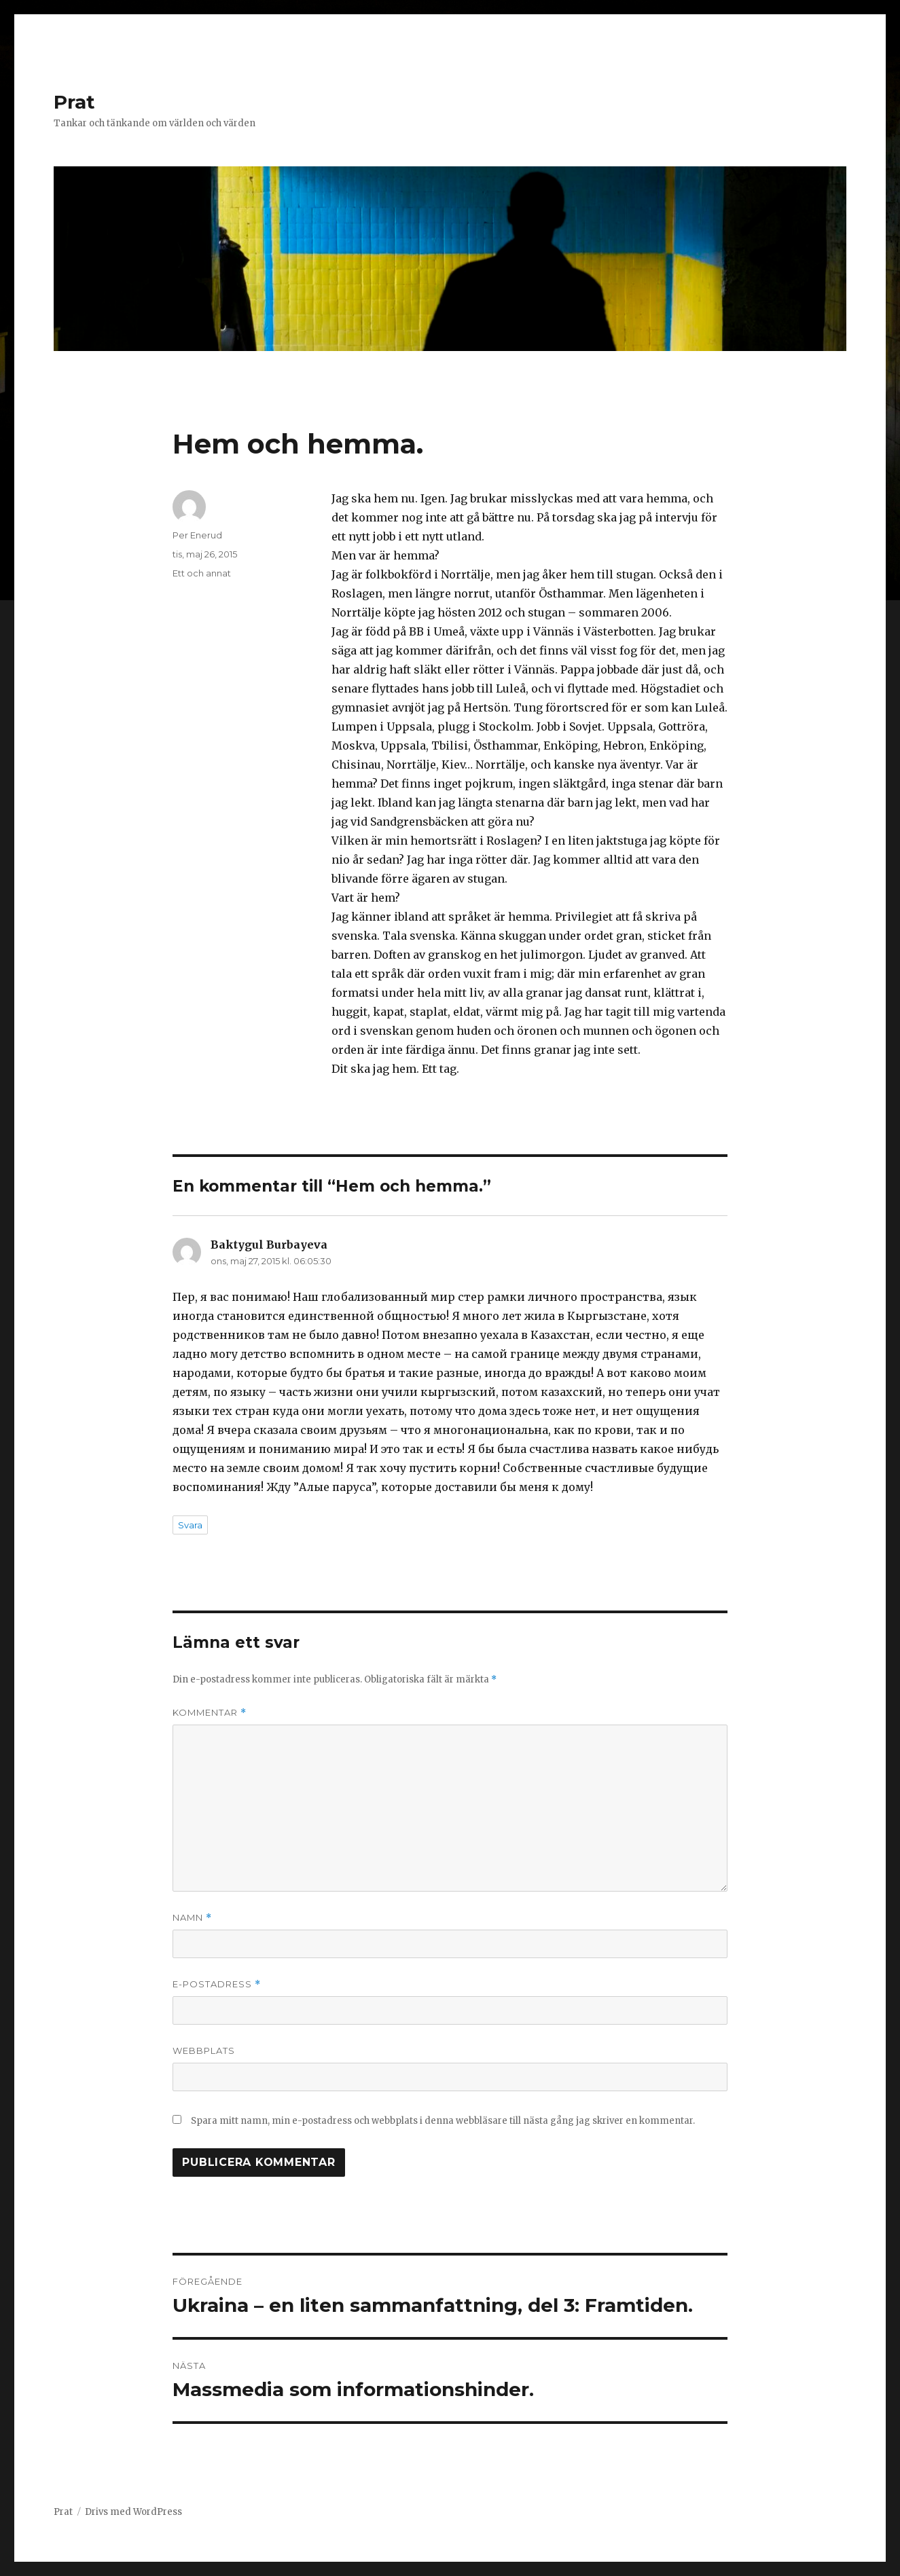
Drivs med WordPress (133, 2512)
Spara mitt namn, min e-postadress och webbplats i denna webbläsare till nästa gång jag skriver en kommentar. (443, 2121)
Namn (192, 1918)
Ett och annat (202, 573)
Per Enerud (197, 535)
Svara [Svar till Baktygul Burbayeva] (190, 1525)
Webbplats (204, 2050)
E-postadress (217, 1984)
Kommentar (210, 1712)
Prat (74, 101)
